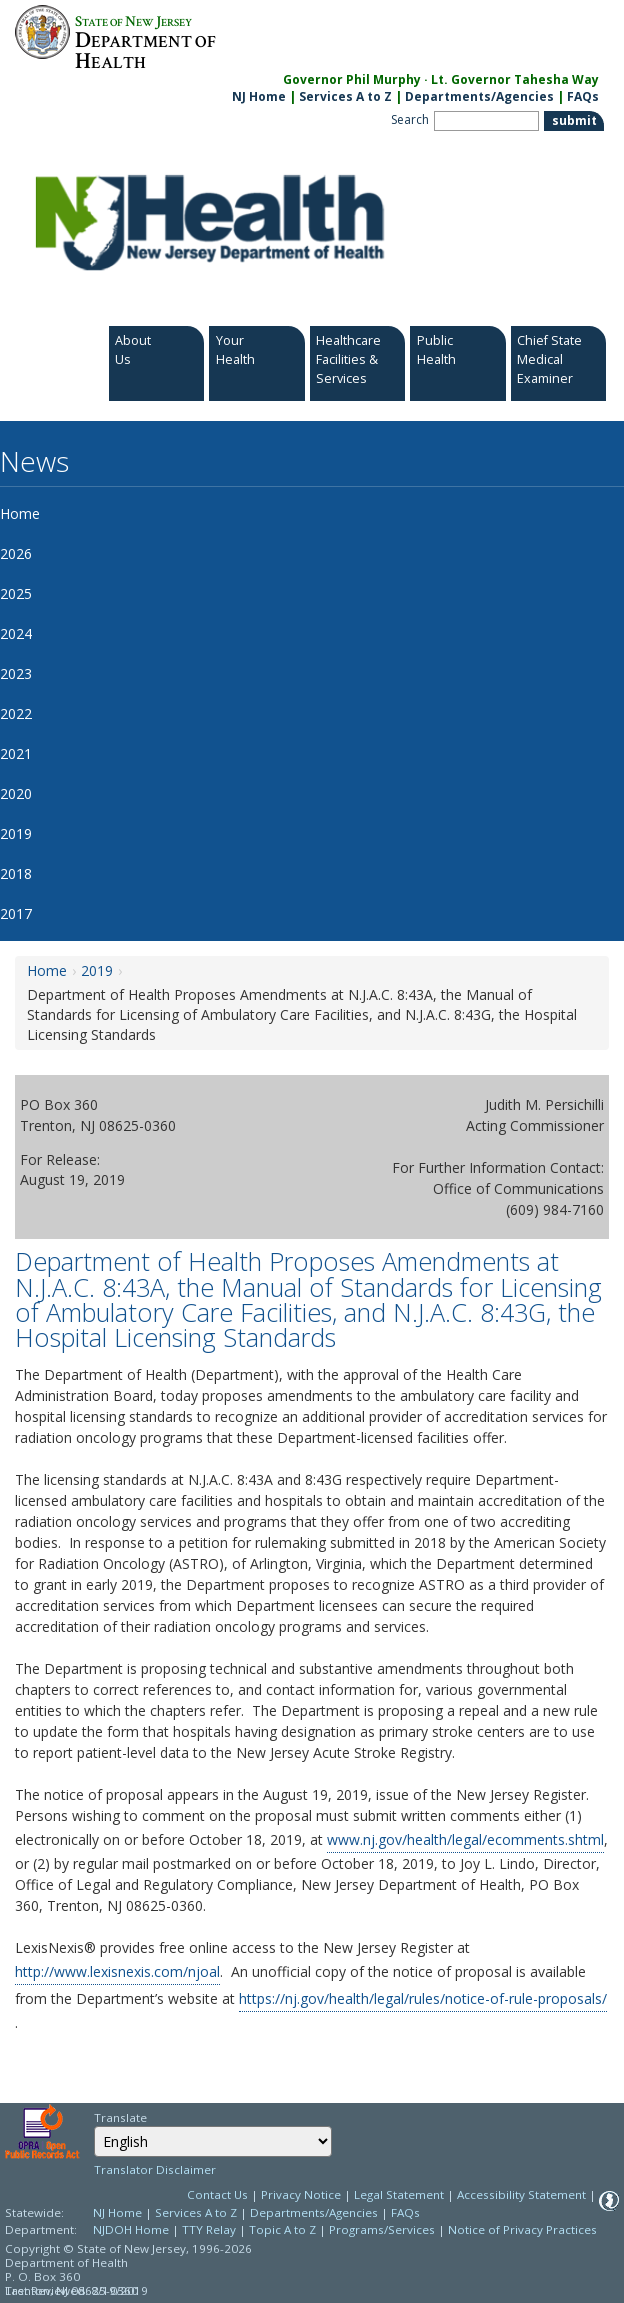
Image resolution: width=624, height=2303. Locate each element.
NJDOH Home (131, 2229)
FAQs (405, 2212)
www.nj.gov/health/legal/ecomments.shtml (465, 1839)
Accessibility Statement (521, 2194)
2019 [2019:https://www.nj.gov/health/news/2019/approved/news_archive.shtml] (97, 970)
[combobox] (213, 2141)
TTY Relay (210, 2229)
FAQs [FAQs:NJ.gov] (583, 96)
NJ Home (259, 96)
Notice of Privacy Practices (522, 2229)
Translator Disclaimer (155, 2169)
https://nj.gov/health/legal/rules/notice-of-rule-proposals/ (423, 1998)
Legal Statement (399, 2194)
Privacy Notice (301, 2194)
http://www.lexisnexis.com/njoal (117, 1971)
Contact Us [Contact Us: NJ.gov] (217, 2194)
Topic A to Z (282, 2229)
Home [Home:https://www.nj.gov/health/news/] (47, 970)
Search (410, 119)
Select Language (93, 2125)
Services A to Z (345, 96)
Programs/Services (382, 2229)
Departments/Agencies (479, 96)
